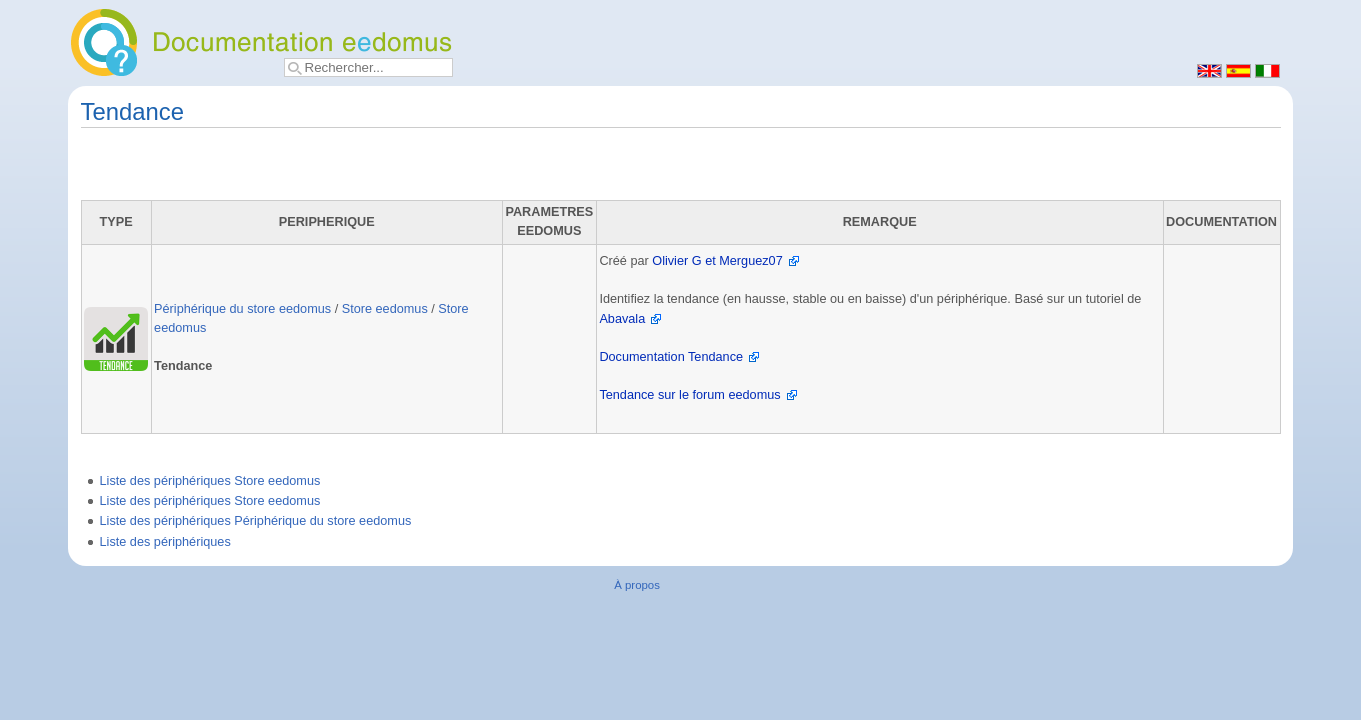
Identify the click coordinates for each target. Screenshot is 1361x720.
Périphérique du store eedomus (242, 309)
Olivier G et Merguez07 (717, 261)
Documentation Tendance (671, 357)
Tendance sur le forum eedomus (689, 395)
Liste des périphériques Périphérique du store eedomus (256, 521)
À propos (637, 585)
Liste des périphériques (165, 542)
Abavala (622, 319)
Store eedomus (385, 309)
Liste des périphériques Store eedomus (210, 481)
